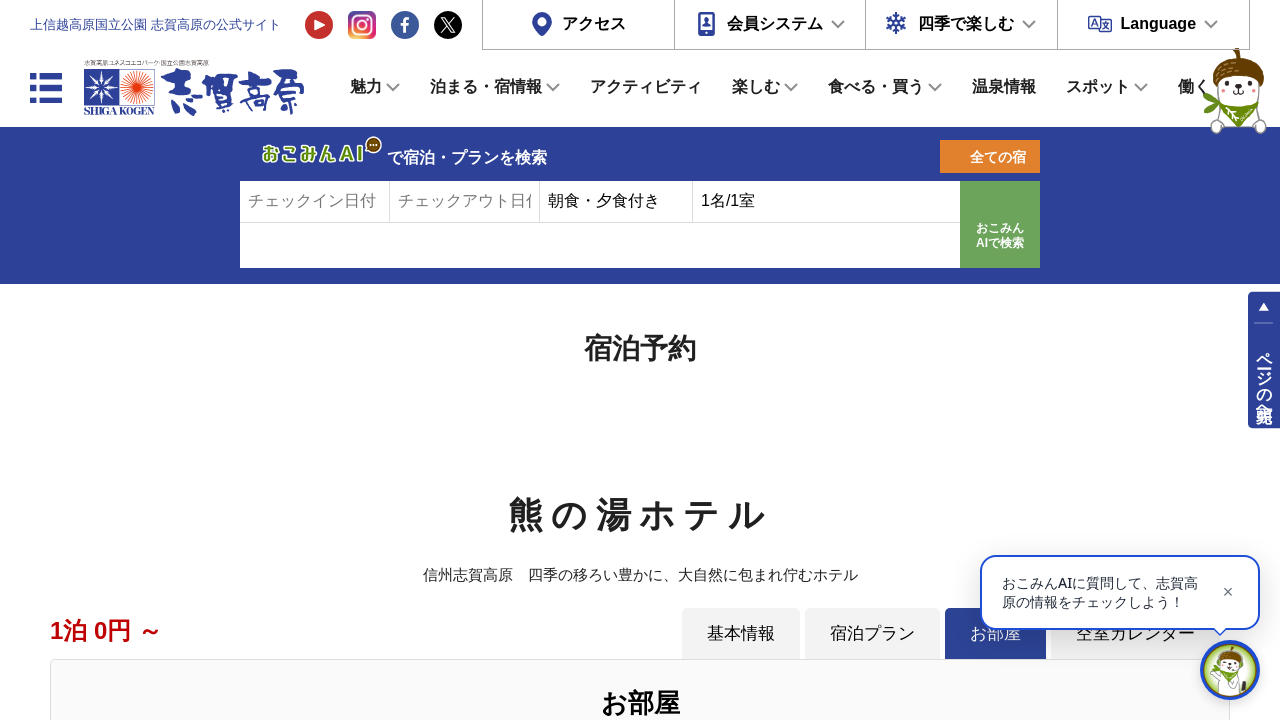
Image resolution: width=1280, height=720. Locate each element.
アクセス (594, 23)
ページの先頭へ (1264, 378)
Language (1158, 23)
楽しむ (756, 86)
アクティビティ (646, 86)
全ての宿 (998, 157)
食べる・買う (876, 86)
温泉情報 (1004, 86)
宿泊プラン (872, 633)
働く (1194, 86)
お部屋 (995, 633)
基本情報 (741, 633)
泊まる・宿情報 (486, 86)
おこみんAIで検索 (1000, 236)
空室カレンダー (1135, 633)
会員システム (775, 23)
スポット (1098, 86)
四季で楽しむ (966, 23)
